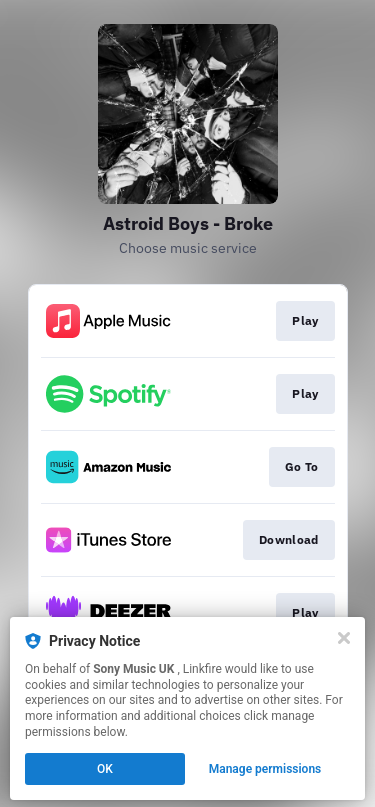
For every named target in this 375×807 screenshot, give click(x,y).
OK (105, 769)
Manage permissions (265, 769)
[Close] (344, 638)
